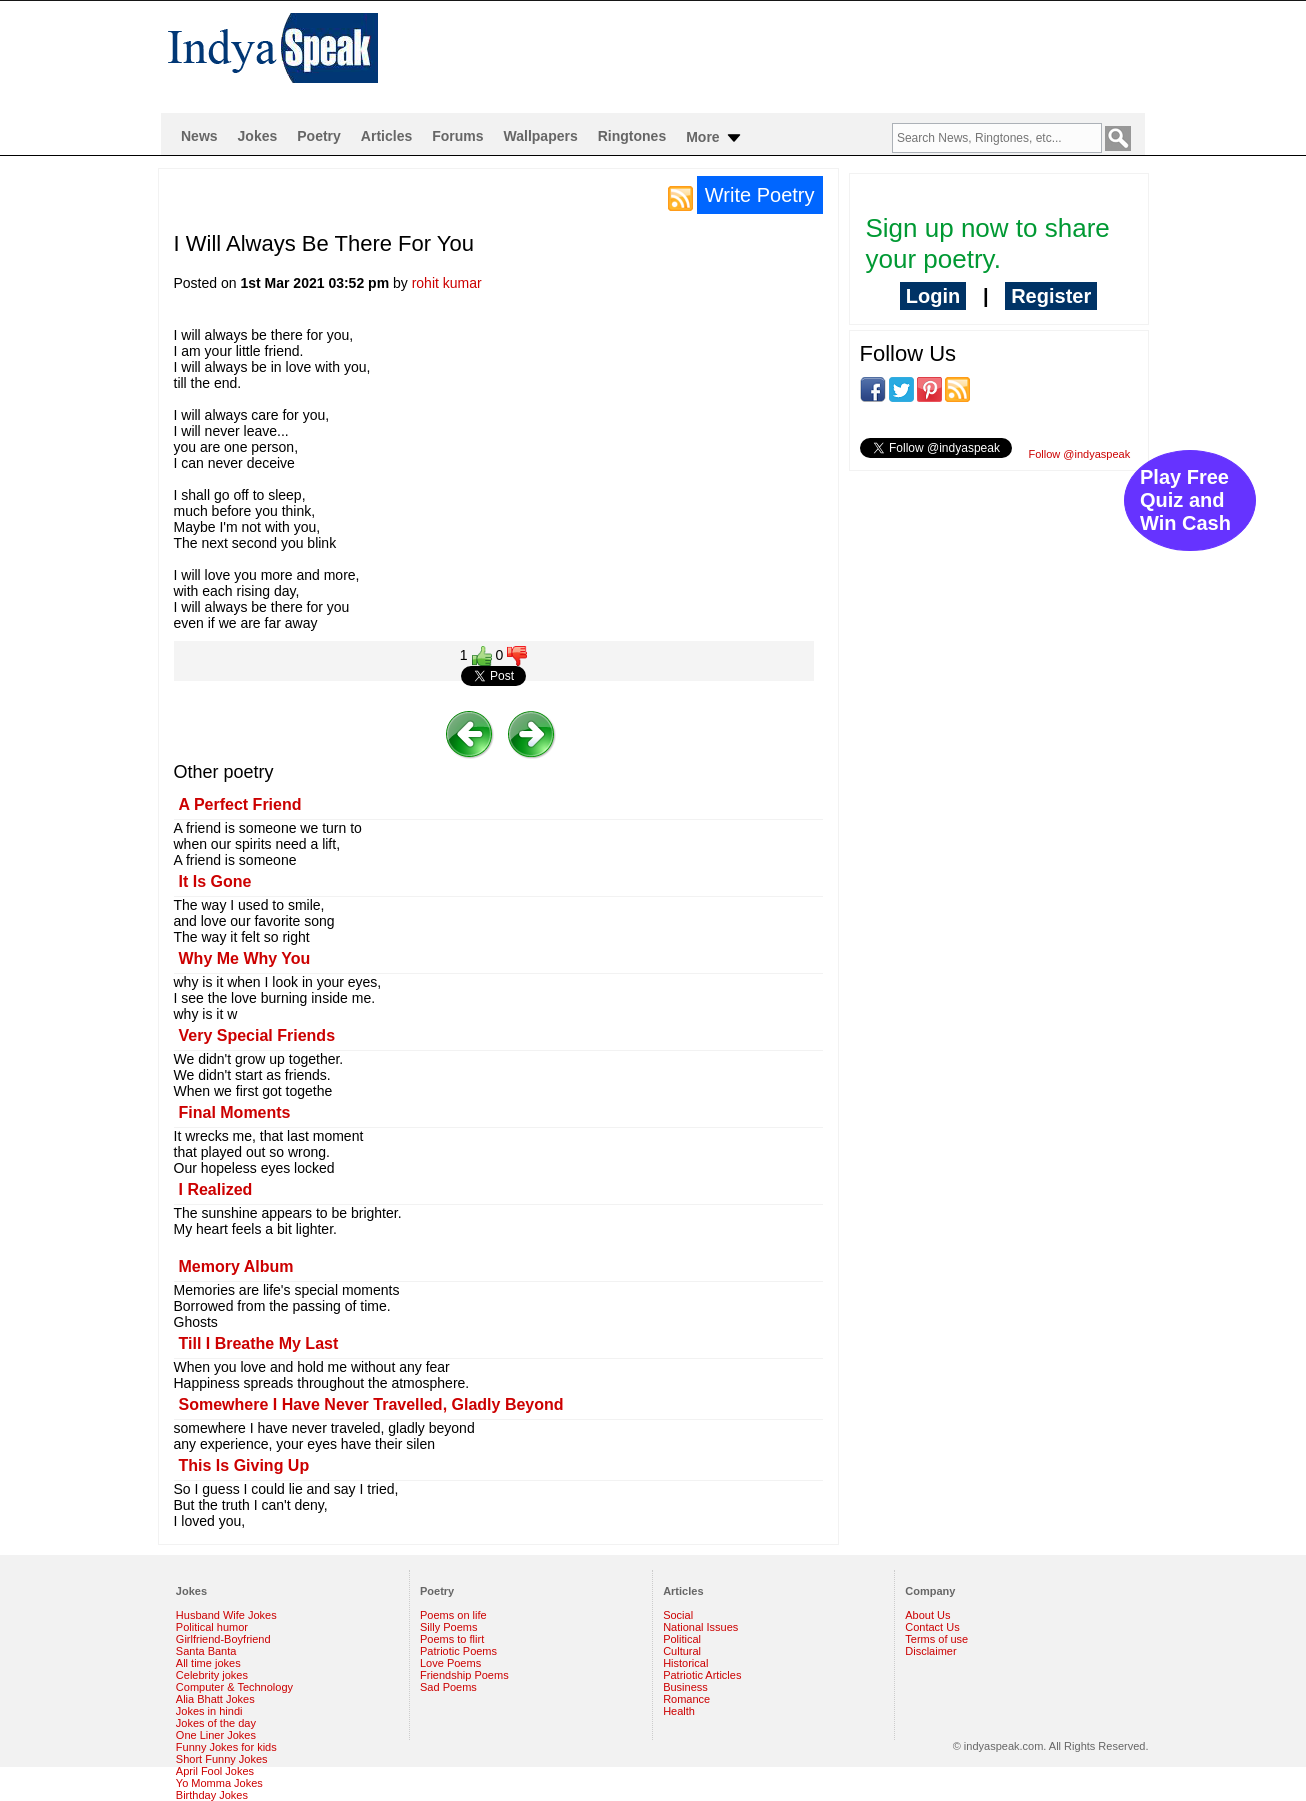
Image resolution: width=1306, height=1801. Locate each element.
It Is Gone (215, 881)
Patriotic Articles (702, 1675)
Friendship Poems (464, 1675)
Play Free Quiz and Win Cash (1185, 500)
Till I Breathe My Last (259, 1343)
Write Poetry (760, 195)
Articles (386, 136)
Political (682, 1639)
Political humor (212, 1627)
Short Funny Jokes (222, 1759)
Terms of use (936, 1639)
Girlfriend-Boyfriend (223, 1639)
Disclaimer (930, 1651)
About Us (927, 1615)
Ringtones (632, 136)
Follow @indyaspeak (1080, 454)
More (714, 138)
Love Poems (450, 1663)
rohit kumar (447, 283)
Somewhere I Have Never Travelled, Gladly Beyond (371, 1404)
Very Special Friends (257, 1035)
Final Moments (235, 1112)
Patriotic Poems (458, 1651)
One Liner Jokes (216, 1735)
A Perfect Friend (240, 804)
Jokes (258, 136)
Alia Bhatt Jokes (215, 1699)
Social (678, 1615)
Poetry (319, 136)
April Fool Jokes (215, 1771)
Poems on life (453, 1615)
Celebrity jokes (212, 1675)
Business (685, 1687)
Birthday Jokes (212, 1795)
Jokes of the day (216, 1723)
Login (933, 296)
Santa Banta (206, 1651)
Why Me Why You (245, 958)
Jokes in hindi (209, 1711)
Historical (685, 1663)
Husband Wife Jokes (226, 1615)
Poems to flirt (452, 1639)
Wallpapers (541, 136)
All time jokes (208, 1663)
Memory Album (236, 1266)
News (199, 136)
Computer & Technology (234, 1687)
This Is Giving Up (244, 1465)
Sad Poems (448, 1687)
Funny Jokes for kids (226, 1747)
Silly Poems (448, 1627)
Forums (457, 136)
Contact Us (932, 1627)
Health (679, 1711)
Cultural (682, 1651)
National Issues (700, 1627)
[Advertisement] (782, 56)
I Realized (216, 1189)
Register (1051, 296)
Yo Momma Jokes (219, 1783)
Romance (686, 1699)
